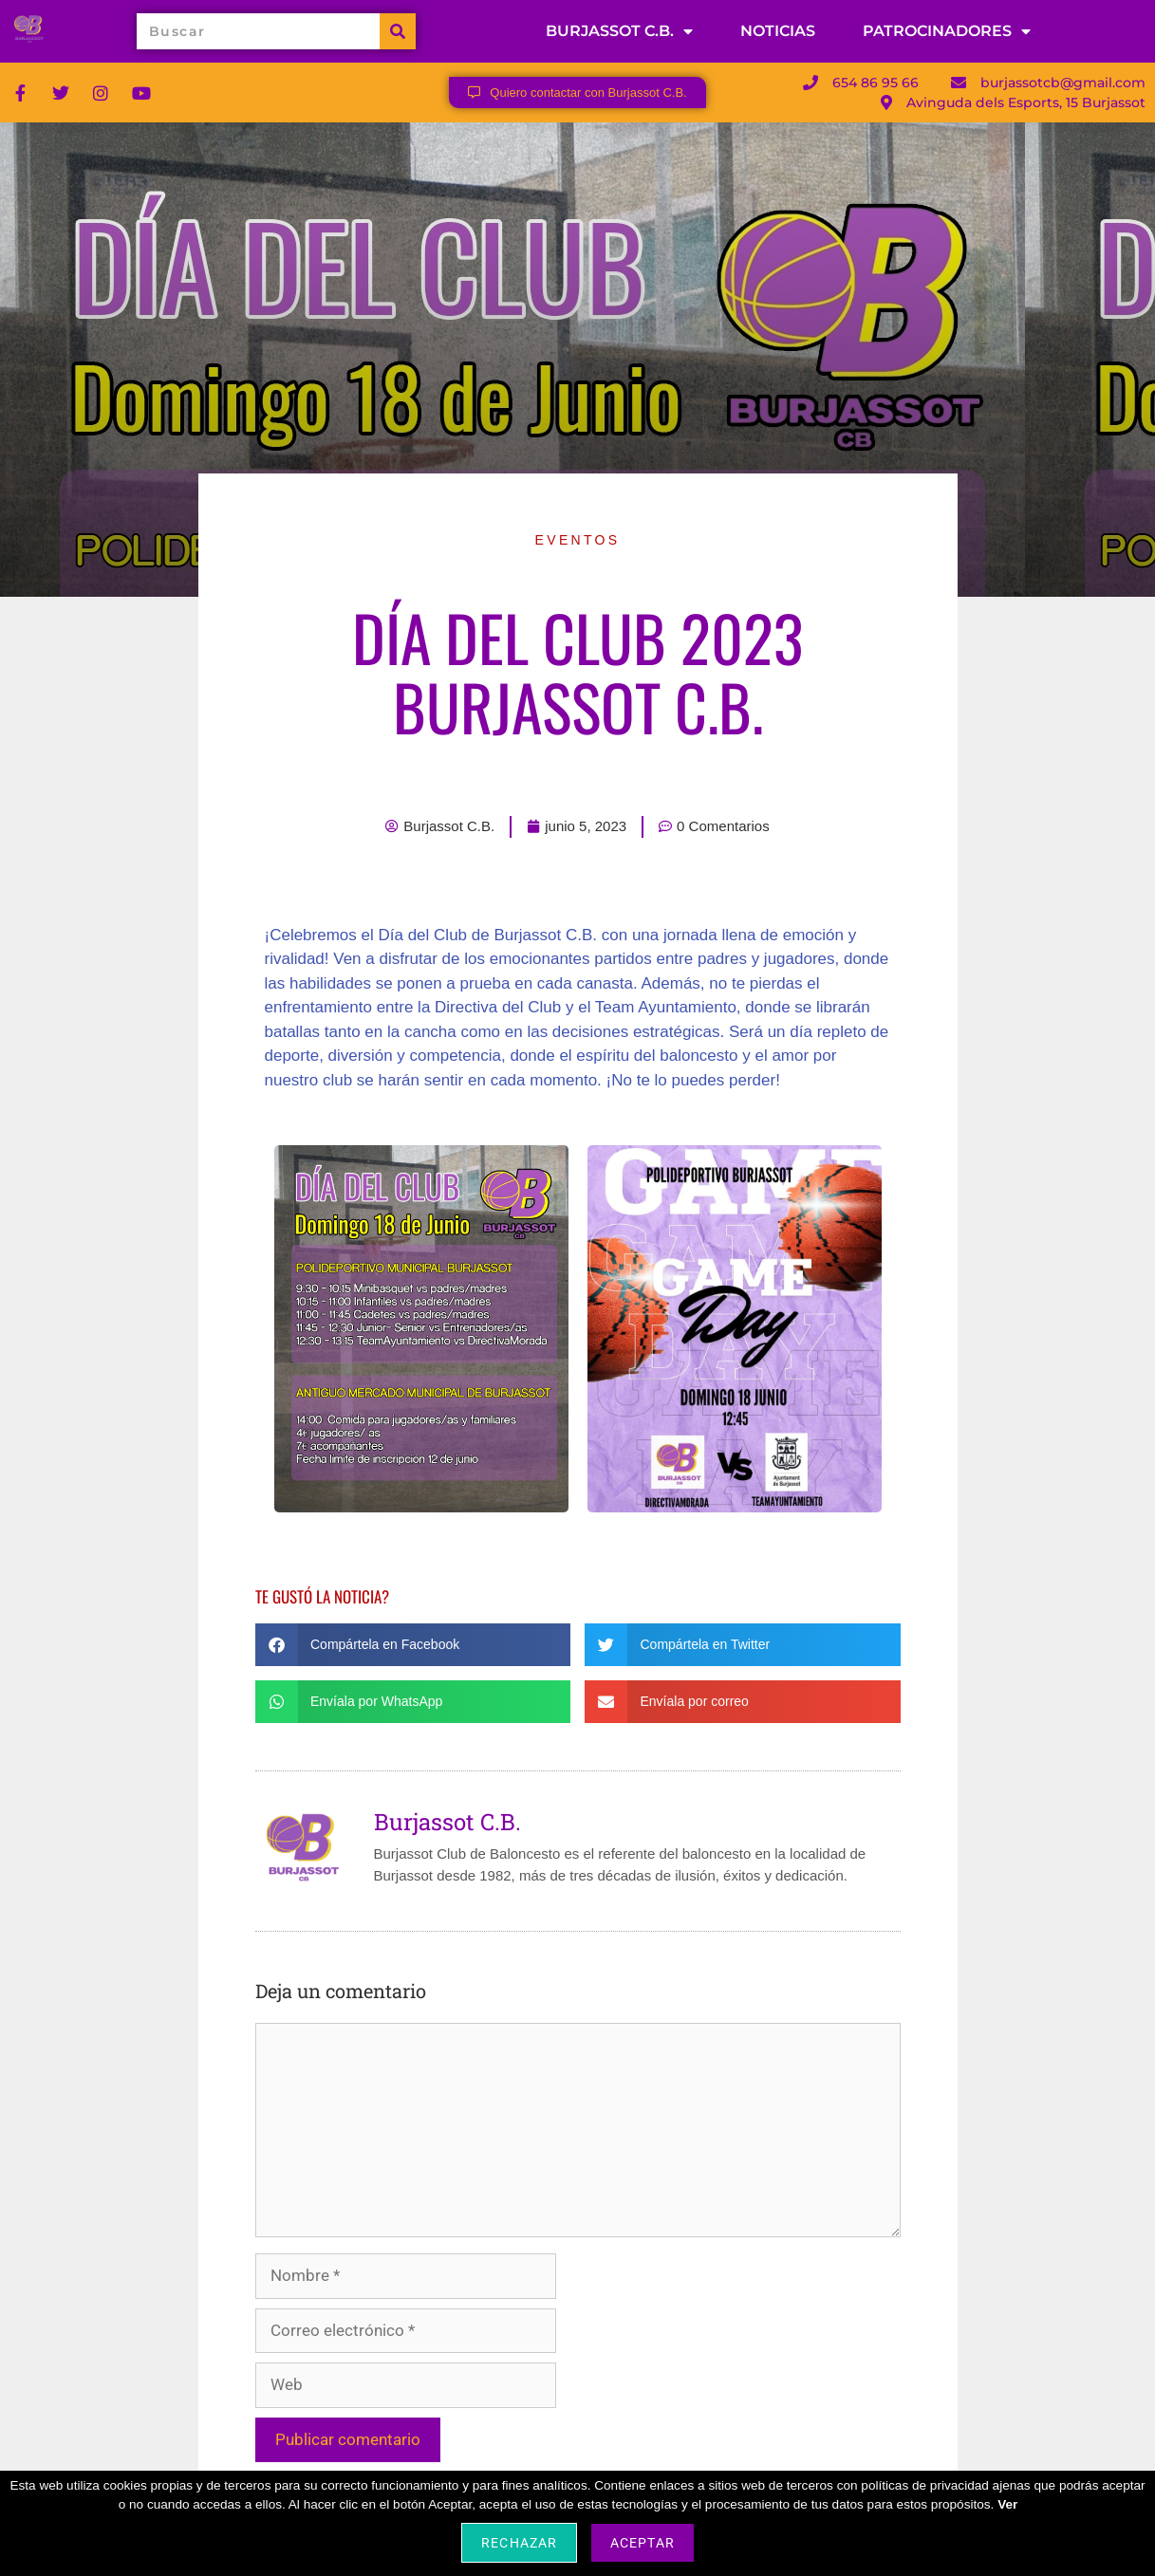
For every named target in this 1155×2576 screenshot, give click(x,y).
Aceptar (642, 2542)
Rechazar (518, 2542)
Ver (1007, 2504)
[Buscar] (398, 31)
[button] (413, 1644)
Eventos (578, 539)
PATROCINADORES (947, 31)
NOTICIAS (777, 31)
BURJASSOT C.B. (619, 31)
